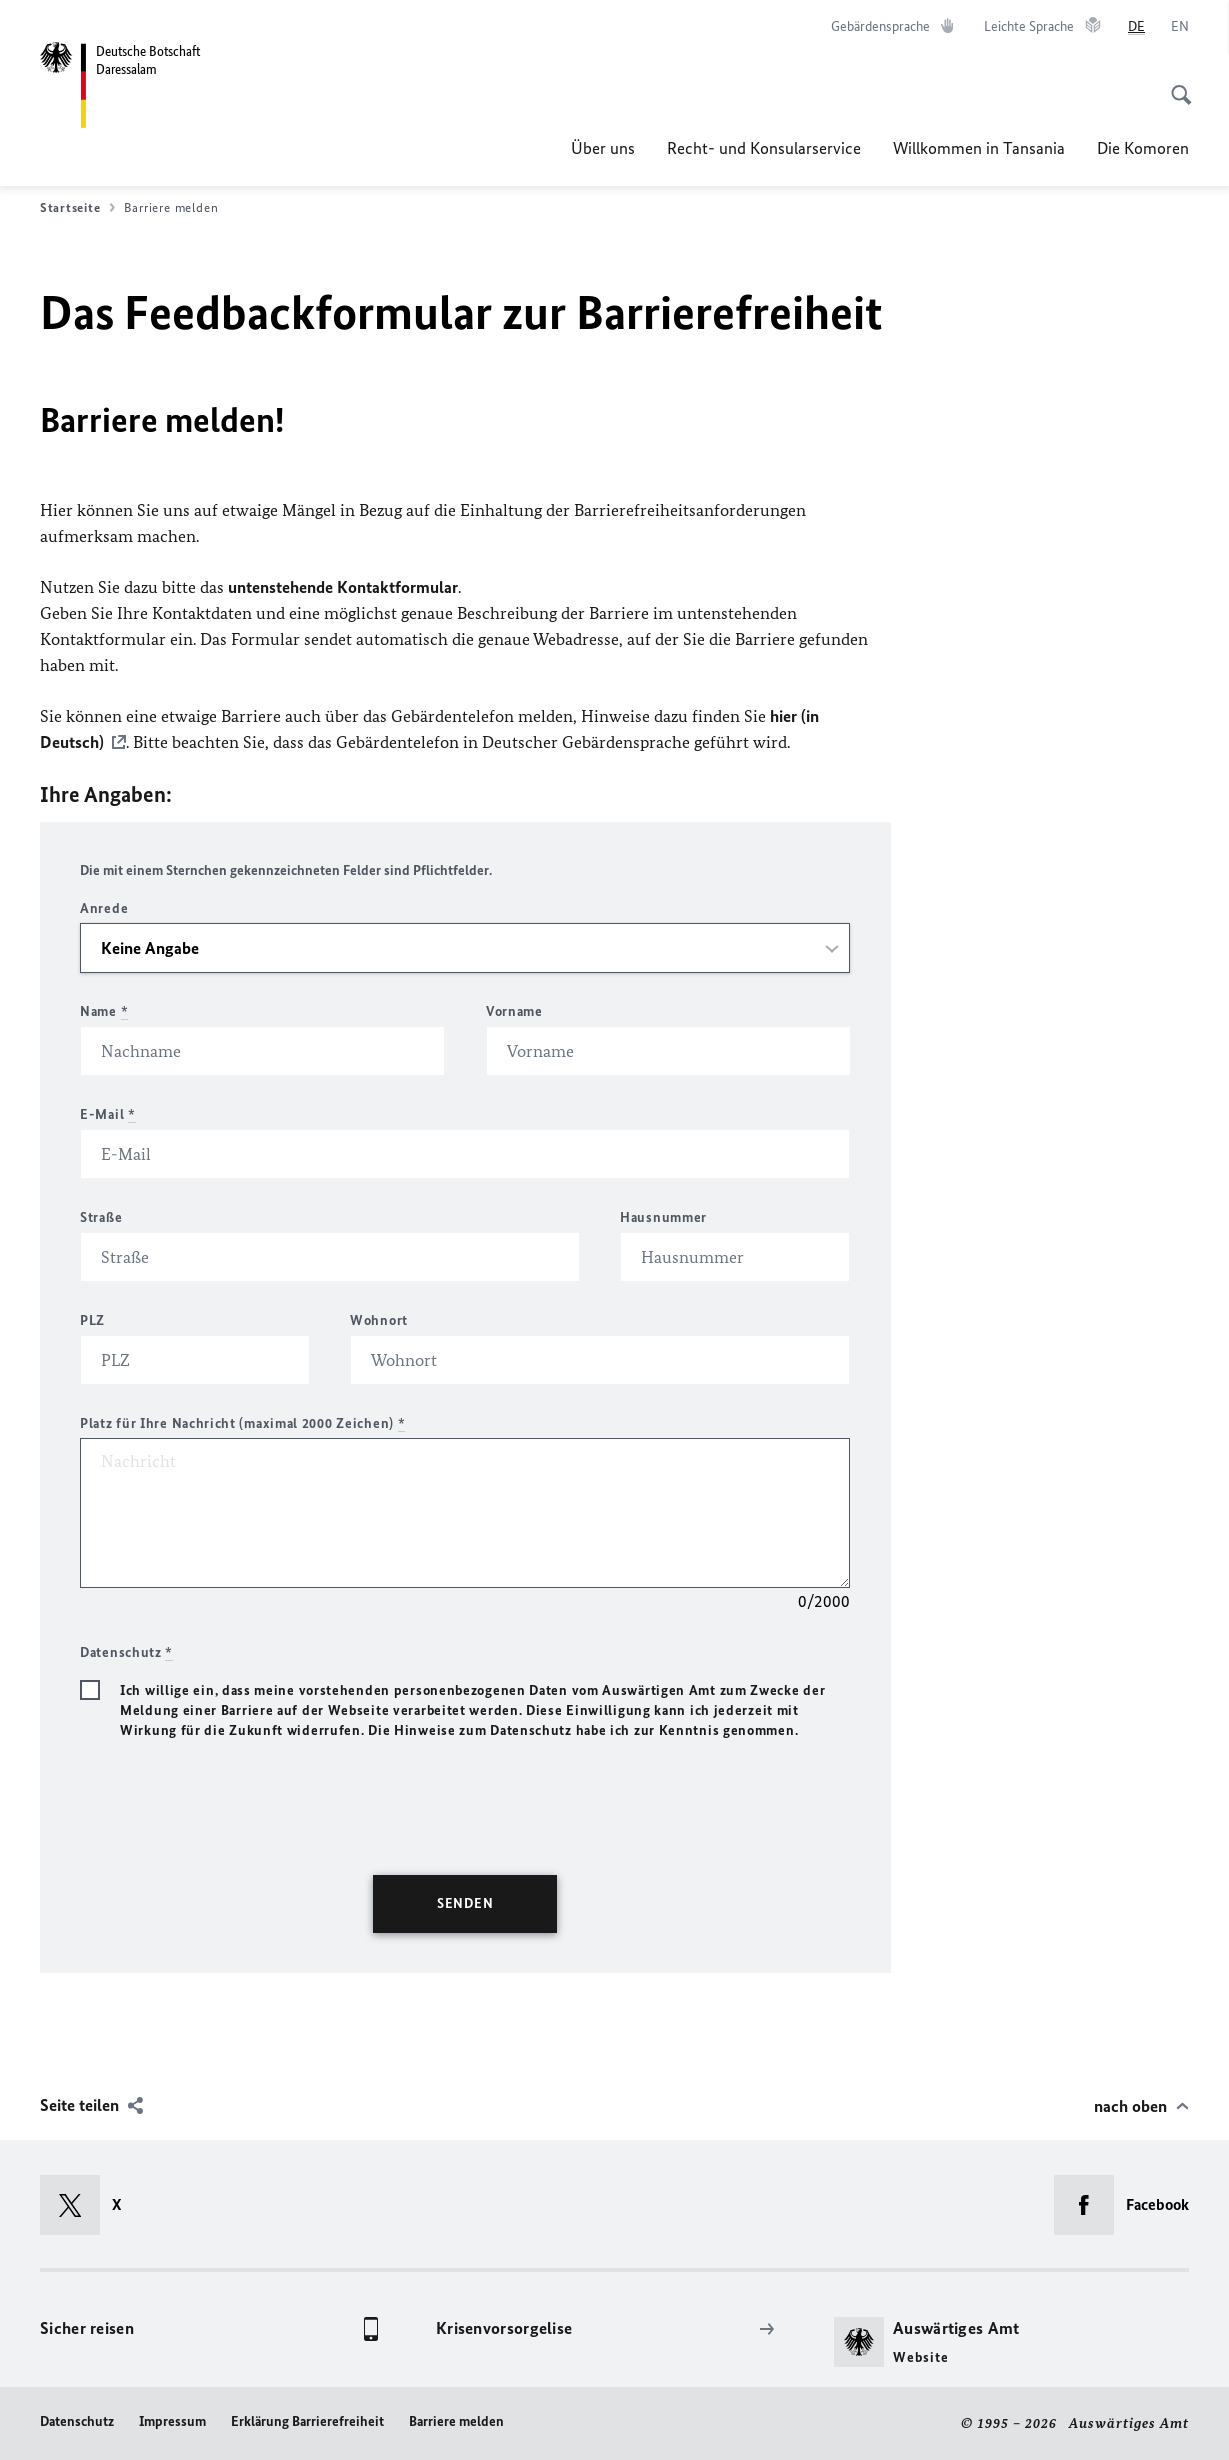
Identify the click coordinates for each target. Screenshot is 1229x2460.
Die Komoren (1143, 148)
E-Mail (108, 1114)
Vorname (514, 1011)
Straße (101, 1217)
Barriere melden (456, 2421)
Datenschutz (77, 2421)
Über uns (603, 148)
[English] (1180, 27)
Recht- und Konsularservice (764, 148)
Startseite (77, 208)
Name (104, 1011)
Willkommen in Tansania (979, 148)
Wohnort (379, 1320)
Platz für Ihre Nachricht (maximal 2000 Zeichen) (242, 1423)
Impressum (172, 2421)
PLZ (92, 1320)
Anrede (104, 908)
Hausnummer (663, 1217)
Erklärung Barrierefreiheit (307, 2421)
